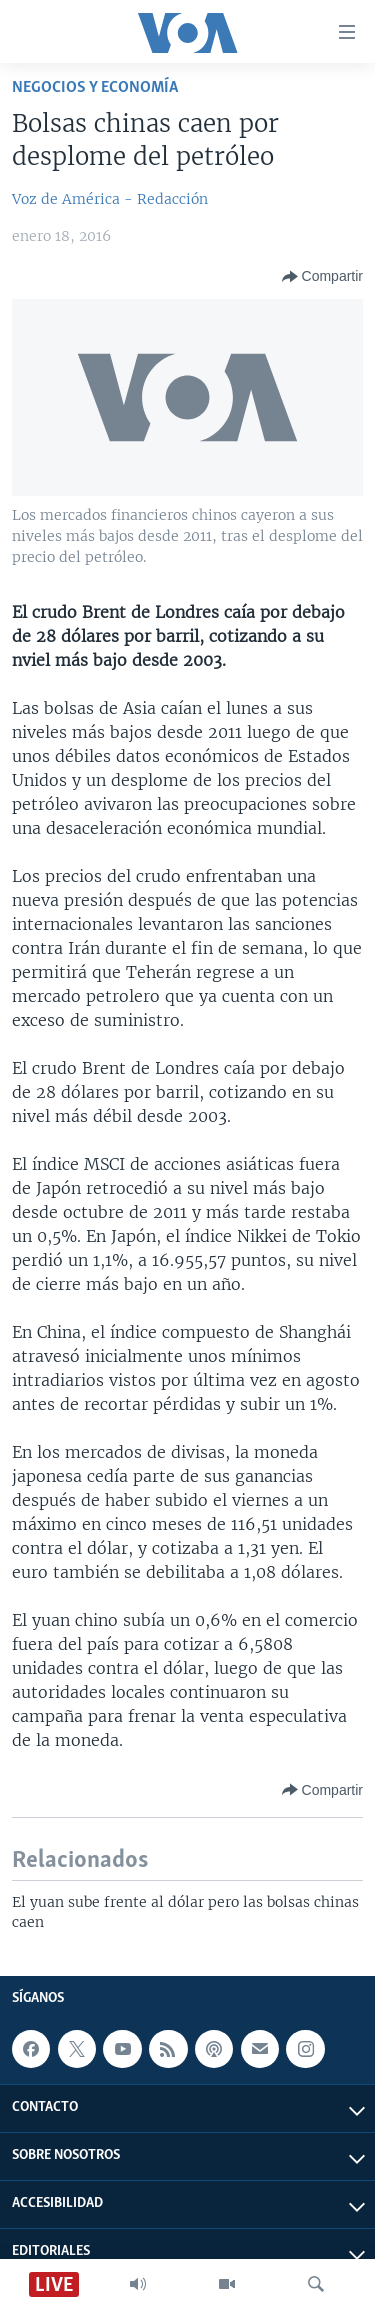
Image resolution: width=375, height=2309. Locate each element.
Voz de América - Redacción (110, 199)
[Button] (322, 277)
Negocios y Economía (95, 87)
